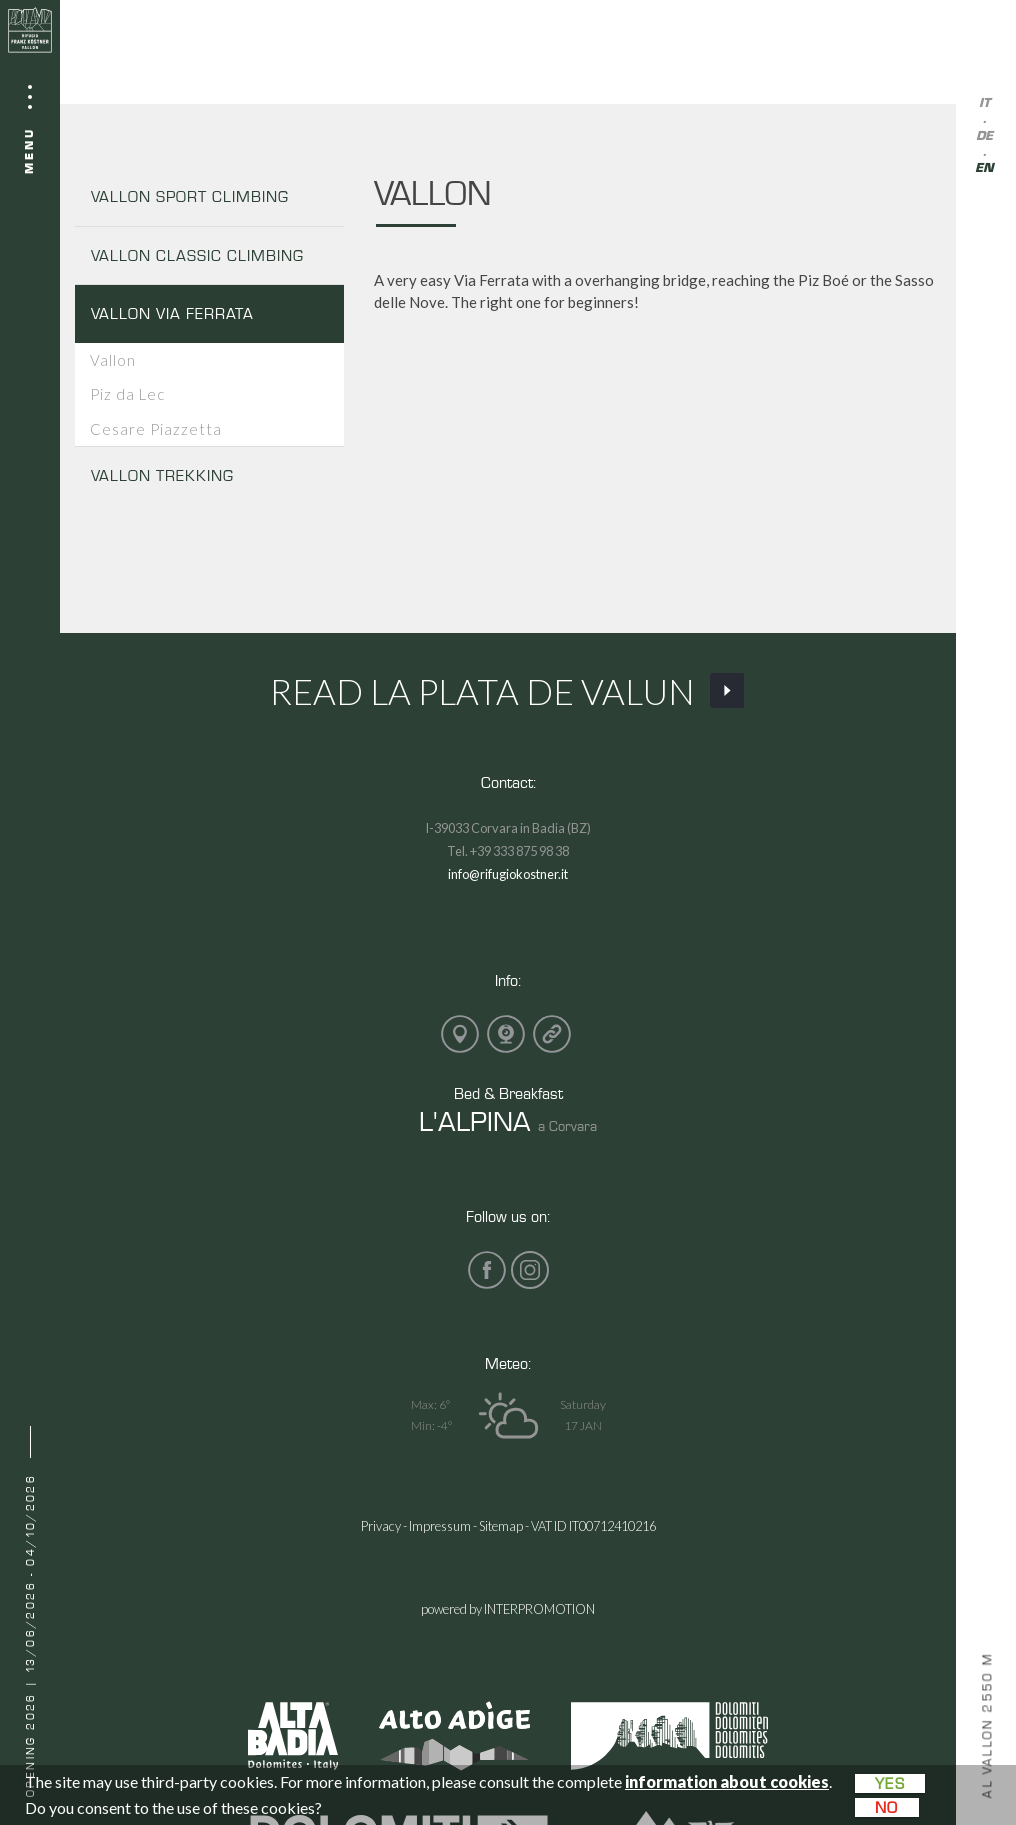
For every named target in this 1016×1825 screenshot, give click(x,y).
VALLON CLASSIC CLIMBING (197, 255)
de (984, 136)
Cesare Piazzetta (156, 429)
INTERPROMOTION (539, 1609)
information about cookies (727, 1781)
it (984, 103)
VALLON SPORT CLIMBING (190, 196)
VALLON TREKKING (162, 475)
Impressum (440, 1526)
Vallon (113, 360)
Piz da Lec (127, 394)
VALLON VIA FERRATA (172, 313)
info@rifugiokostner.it (508, 874)
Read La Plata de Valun (508, 691)
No (886, 1807)
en (984, 168)
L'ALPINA (475, 1120)
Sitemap (501, 1526)
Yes (889, 1783)
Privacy (381, 1526)
